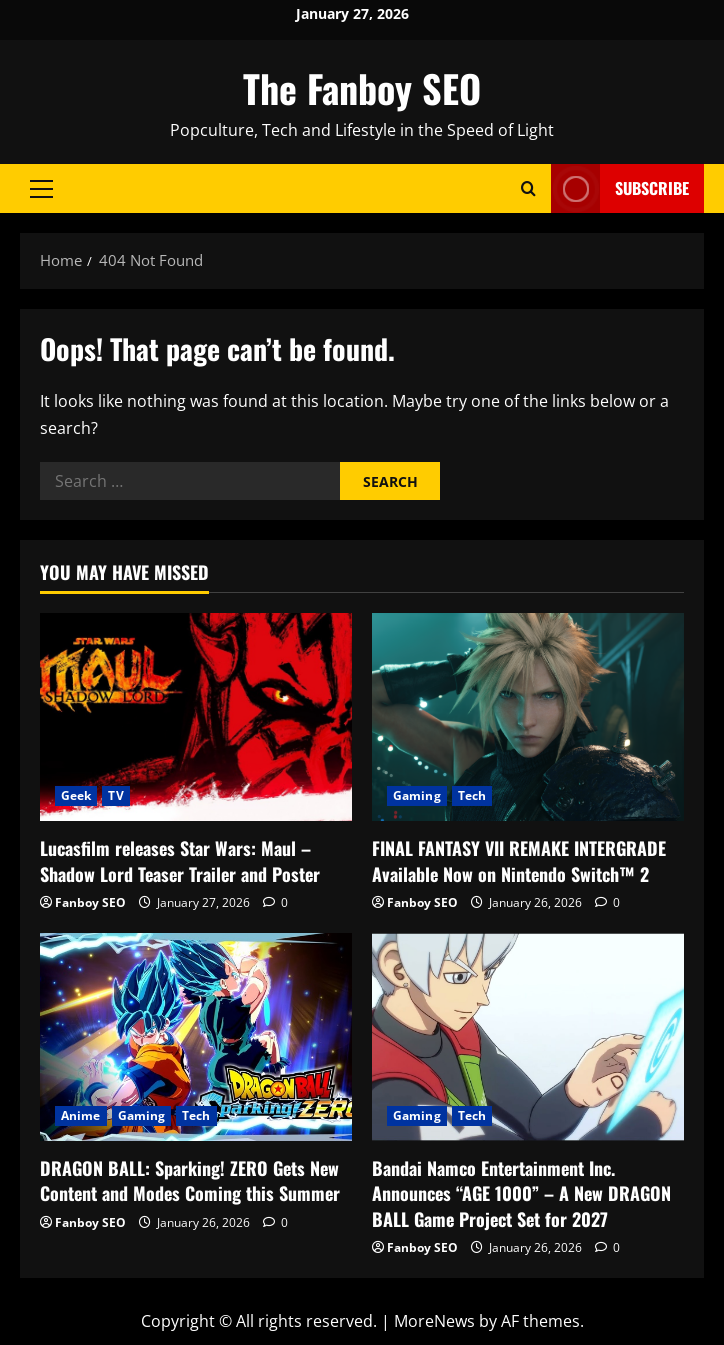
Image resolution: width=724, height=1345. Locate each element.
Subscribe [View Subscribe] (620, 188)
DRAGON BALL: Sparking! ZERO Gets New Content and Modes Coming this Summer (190, 1180)
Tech (472, 795)
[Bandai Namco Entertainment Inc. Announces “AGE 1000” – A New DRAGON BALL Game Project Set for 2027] (528, 1037)
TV (115, 795)
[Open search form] (528, 188)
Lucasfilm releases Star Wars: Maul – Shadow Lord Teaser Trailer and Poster (180, 860)
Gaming (417, 795)
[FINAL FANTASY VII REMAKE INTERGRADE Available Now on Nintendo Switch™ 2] (528, 717)
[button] (41, 189)
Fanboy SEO (90, 902)
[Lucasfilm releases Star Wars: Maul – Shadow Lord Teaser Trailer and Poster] (196, 717)
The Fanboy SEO (362, 88)
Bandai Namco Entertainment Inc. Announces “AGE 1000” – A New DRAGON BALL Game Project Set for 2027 (521, 1193)
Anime (81, 1115)
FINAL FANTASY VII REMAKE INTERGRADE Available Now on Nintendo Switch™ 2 (519, 860)
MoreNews (434, 1321)
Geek (76, 795)
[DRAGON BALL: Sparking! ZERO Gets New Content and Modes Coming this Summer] (196, 1037)
